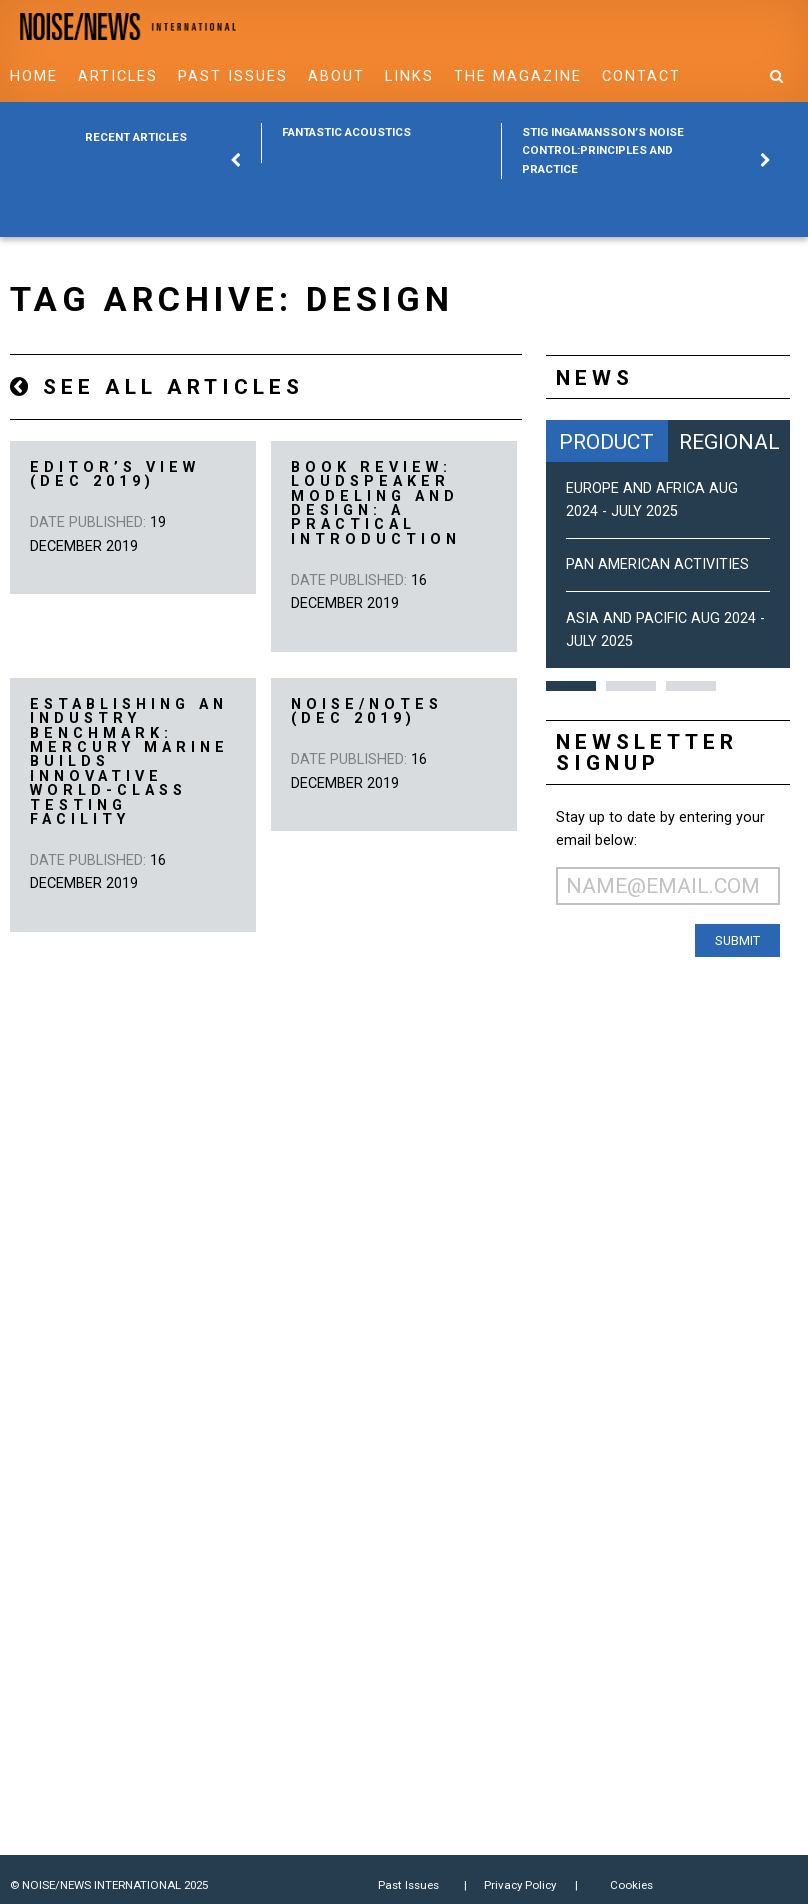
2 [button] (631, 686)
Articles (118, 76)
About (336, 76)
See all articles (157, 386)
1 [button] (571, 686)
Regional (729, 441)
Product (606, 441)
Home (34, 76)
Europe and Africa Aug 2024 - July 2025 (652, 500)
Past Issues (233, 76)
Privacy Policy (520, 1885)
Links (409, 76)
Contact (641, 76)
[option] (381, 142)
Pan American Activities (657, 564)
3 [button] (691, 686)
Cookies (631, 1885)
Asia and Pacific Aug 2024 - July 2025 (665, 630)
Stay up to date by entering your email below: (660, 829)
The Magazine (518, 76)
